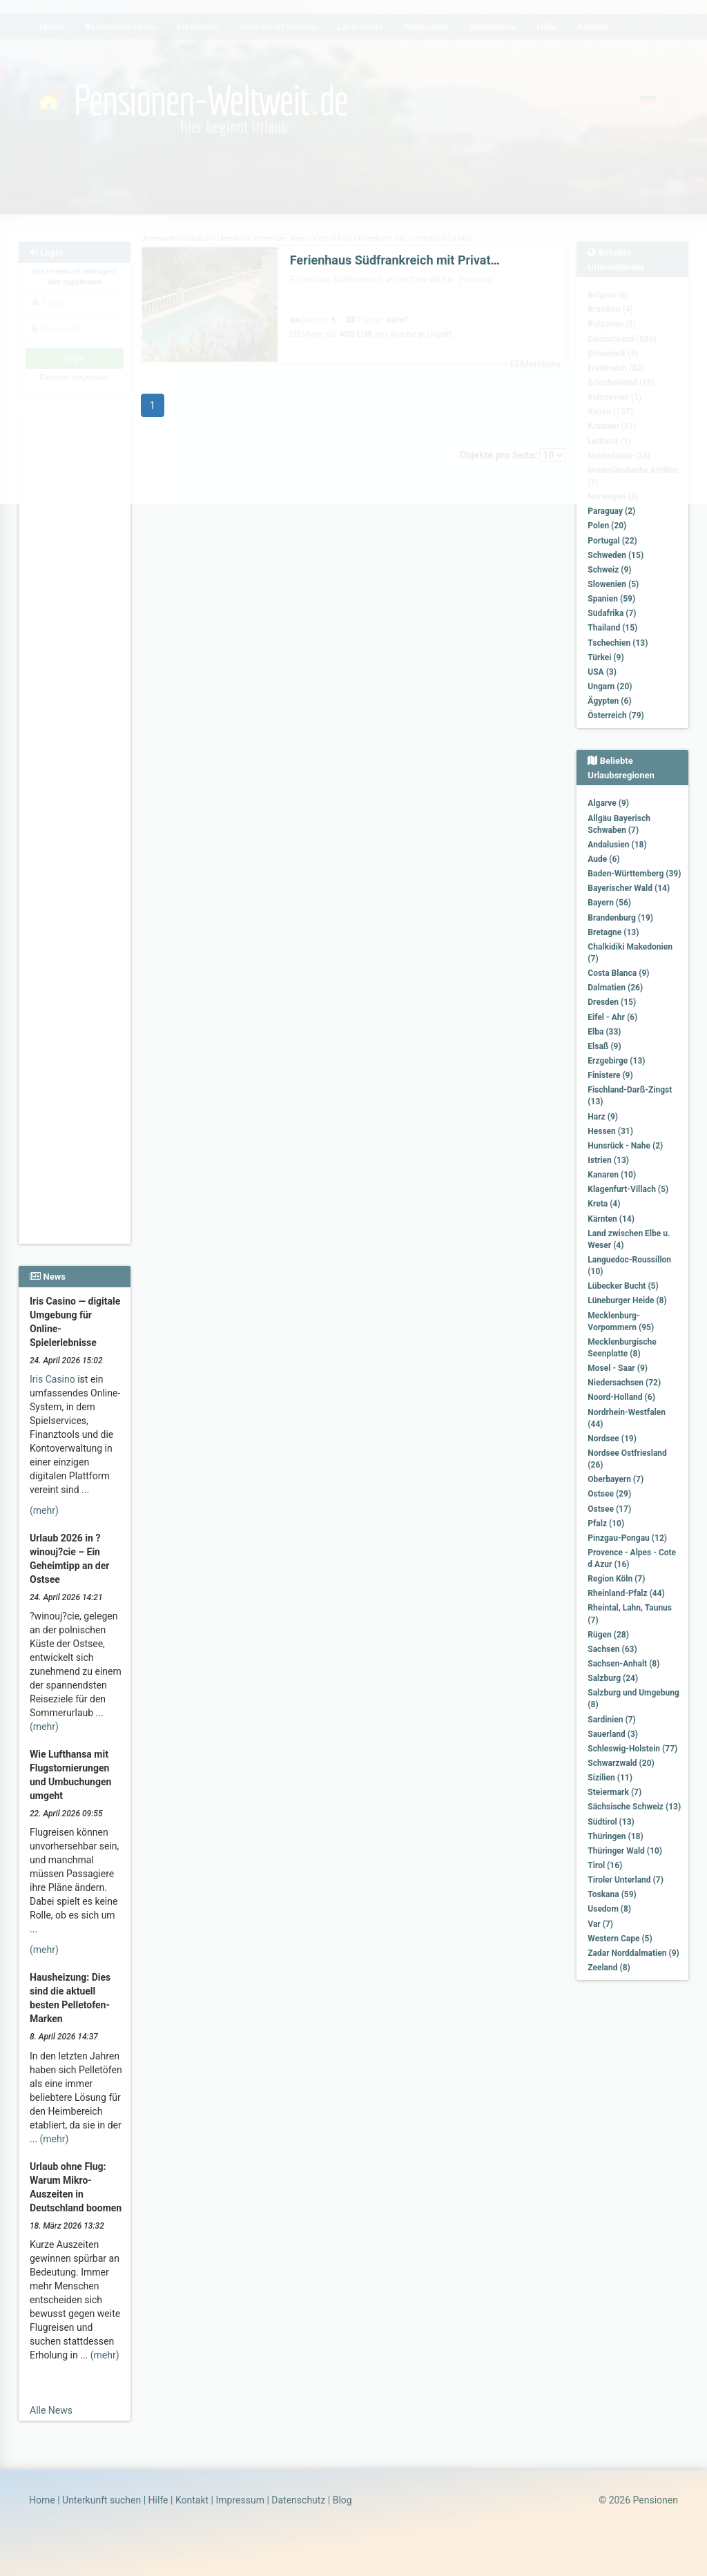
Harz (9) (603, 1117)
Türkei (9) (605, 657)
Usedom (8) (609, 1909)
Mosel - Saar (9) (618, 1368)
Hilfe (158, 2500)
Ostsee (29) (609, 1494)
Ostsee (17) (609, 1509)
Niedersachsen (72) (624, 1382)
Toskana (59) (612, 1894)
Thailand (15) (612, 628)
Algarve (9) (608, 803)
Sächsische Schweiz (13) (634, 1806)
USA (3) (602, 672)
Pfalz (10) (606, 1523)
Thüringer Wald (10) (625, 1851)
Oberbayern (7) (615, 1479)
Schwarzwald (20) (621, 1763)
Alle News (51, 2410)
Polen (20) (607, 525)
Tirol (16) (605, 1865)
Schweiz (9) (609, 570)
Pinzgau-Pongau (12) (627, 1538)
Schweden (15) (615, 555)
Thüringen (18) (615, 1836)
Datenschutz (298, 2500)
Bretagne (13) (613, 932)
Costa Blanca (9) (618, 973)
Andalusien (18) (617, 844)
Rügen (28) (608, 1635)
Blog (342, 2500)
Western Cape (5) (620, 1938)
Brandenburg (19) (620, 918)
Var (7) (600, 1924)
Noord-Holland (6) (621, 1397)
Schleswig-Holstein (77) (632, 1748)
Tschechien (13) (618, 643)
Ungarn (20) (610, 686)
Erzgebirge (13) (616, 1061)
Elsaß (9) (604, 1046)
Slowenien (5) (613, 584)
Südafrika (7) (612, 613)
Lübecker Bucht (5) (623, 1286)
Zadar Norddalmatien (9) (633, 1953)
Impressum (239, 2500)
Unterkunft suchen (101, 2500)
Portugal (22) (612, 541)
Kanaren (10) (612, 1175)
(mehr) (44, 1510)
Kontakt (192, 2500)
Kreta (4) (604, 1204)
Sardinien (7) (611, 1719)
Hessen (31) (610, 1131)
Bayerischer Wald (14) (629, 888)
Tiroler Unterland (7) (626, 1880)
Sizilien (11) (610, 1777)
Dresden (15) (612, 1002)
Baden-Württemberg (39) (634, 873)
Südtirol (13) (611, 1822)
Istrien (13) (608, 1160)
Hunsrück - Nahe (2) (625, 1146)
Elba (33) (604, 1032)
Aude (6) (603, 859)
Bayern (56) (609, 902)
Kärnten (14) (611, 1219)
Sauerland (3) (613, 1734)
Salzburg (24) (613, 1678)
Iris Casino (52, 1379)
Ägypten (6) (609, 701)
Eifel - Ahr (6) (612, 1017)
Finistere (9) (610, 1075)
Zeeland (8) (609, 1967)
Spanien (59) (611, 599)
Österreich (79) (615, 715)
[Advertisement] (74, 622)
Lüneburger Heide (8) (627, 1300)
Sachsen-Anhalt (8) (623, 1664)
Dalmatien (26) (615, 987)
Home (42, 2500)
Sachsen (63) (612, 1649)
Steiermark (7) (614, 1792)
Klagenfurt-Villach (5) (628, 1189)
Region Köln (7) (616, 1579)
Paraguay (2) (611, 511)
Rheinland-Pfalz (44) (626, 1593)
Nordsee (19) (612, 1438)
